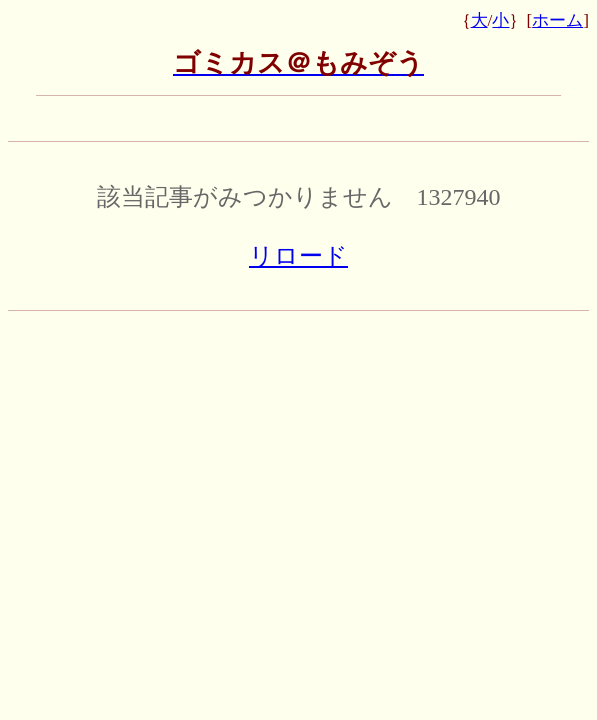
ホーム (557, 20)
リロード (298, 256)
